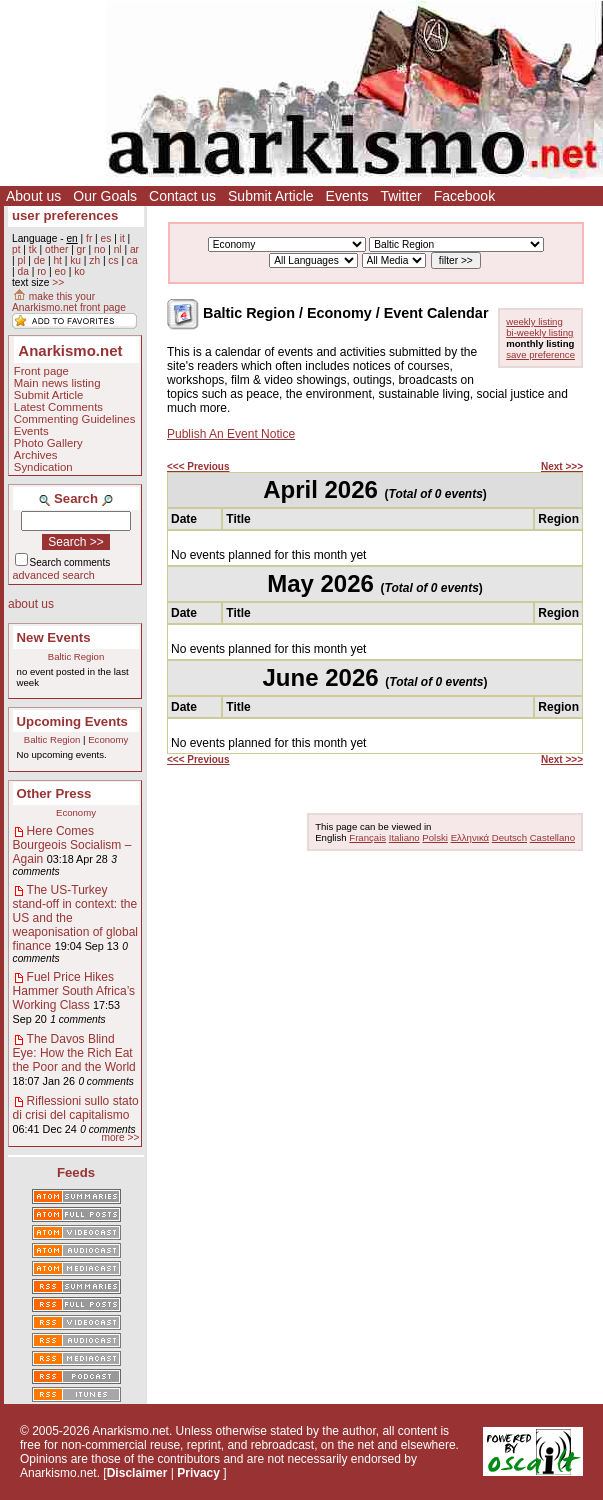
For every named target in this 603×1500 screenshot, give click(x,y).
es (106, 238)
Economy (108, 739)
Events (347, 196)
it (122, 238)
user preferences (65, 215)
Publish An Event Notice (231, 434)
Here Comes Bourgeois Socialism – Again (72, 845)
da (22, 271)
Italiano (404, 837)
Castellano (552, 837)
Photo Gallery (48, 443)
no (99, 249)
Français (367, 837)
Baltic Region (76, 656)
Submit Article (271, 196)
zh (94, 260)
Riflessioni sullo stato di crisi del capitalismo (76, 1108)
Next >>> (562, 466)
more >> (120, 1137)
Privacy (198, 1473)
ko (79, 271)
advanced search (54, 575)
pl (21, 260)
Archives (36, 455)
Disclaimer (137, 1473)
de (39, 260)
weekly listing (534, 321)
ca (132, 260)
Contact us (182, 196)
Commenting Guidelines (75, 419)
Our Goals (105, 196)
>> (58, 282)
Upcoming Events (72, 721)
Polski (435, 837)
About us (33, 196)
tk (33, 249)
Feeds (76, 1172)
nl (118, 249)
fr (89, 238)
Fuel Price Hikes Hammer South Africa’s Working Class (74, 991)
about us (31, 604)
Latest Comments (58, 407)
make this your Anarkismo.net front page (69, 302)
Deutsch (509, 837)
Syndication (43, 467)
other (56, 249)
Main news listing (57, 383)
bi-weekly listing (539, 332)
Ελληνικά (470, 837)
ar (134, 249)
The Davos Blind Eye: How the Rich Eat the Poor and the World (74, 1053)
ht (57, 260)
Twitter (400, 196)
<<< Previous (198, 466)
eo (60, 271)
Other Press (54, 793)
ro (41, 271)
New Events (54, 637)
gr (81, 249)
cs (113, 260)
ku (75, 260)
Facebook (464, 196)
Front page (41, 371)
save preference (540, 354)
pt (16, 249)
